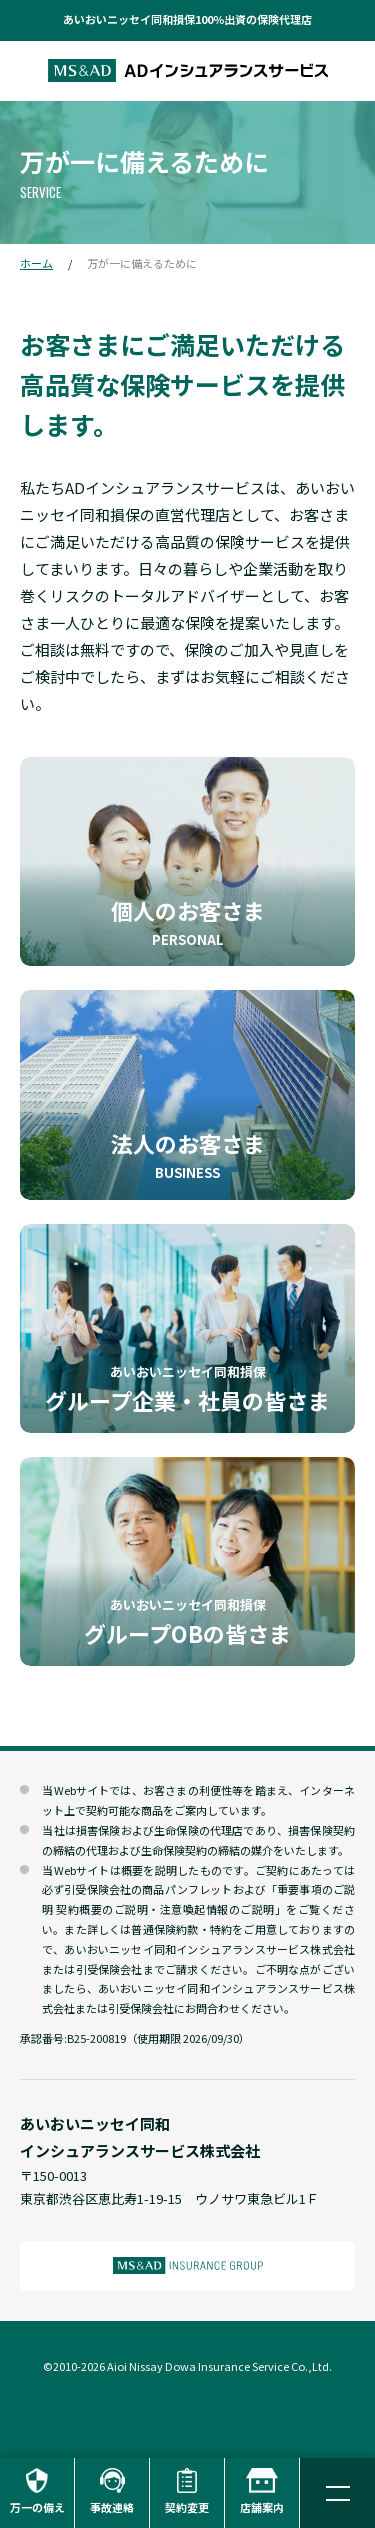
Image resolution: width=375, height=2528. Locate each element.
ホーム (36, 263)
